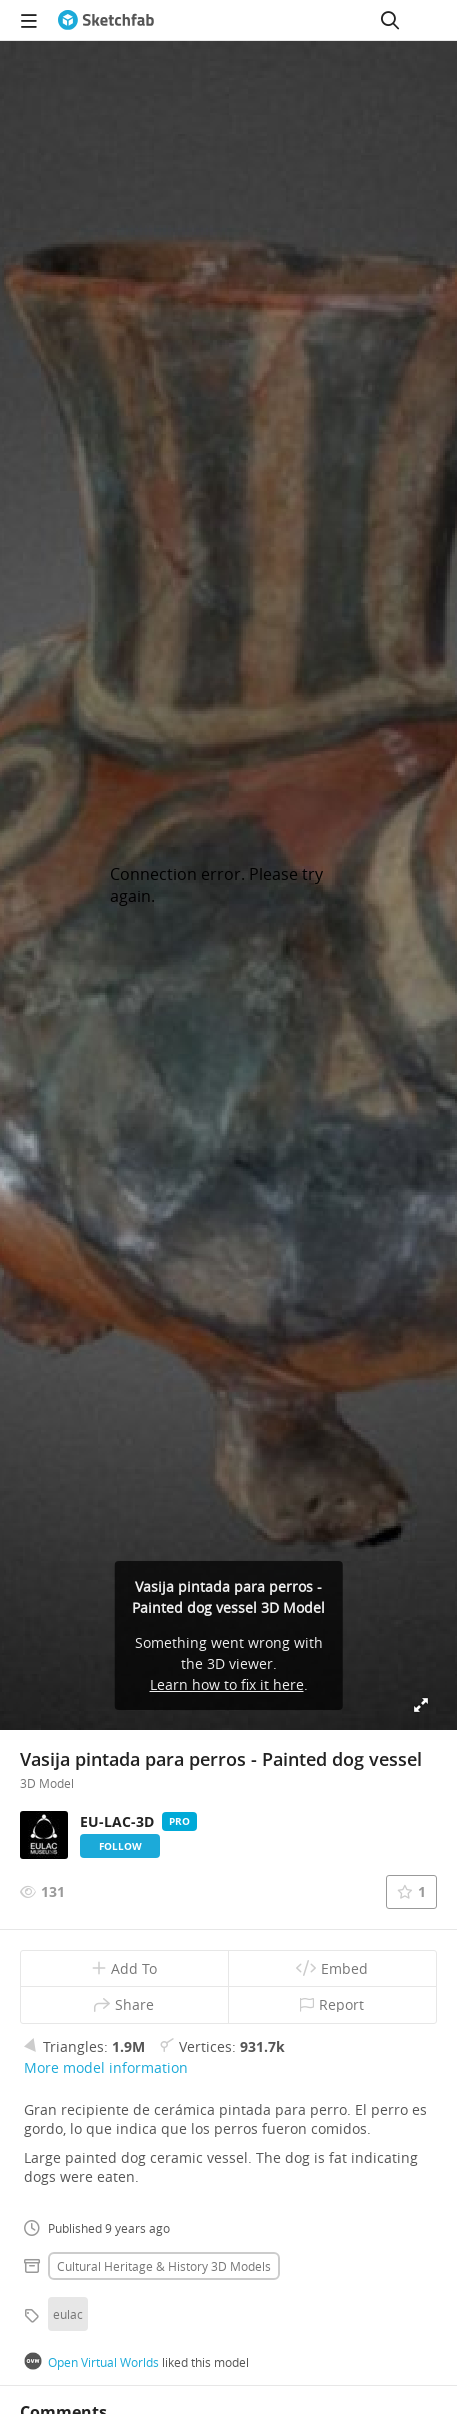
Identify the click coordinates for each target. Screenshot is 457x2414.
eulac (68, 2314)
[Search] (390, 20)
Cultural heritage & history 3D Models (164, 2266)
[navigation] (29, 20)
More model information (106, 2067)
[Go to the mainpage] (106, 20)
